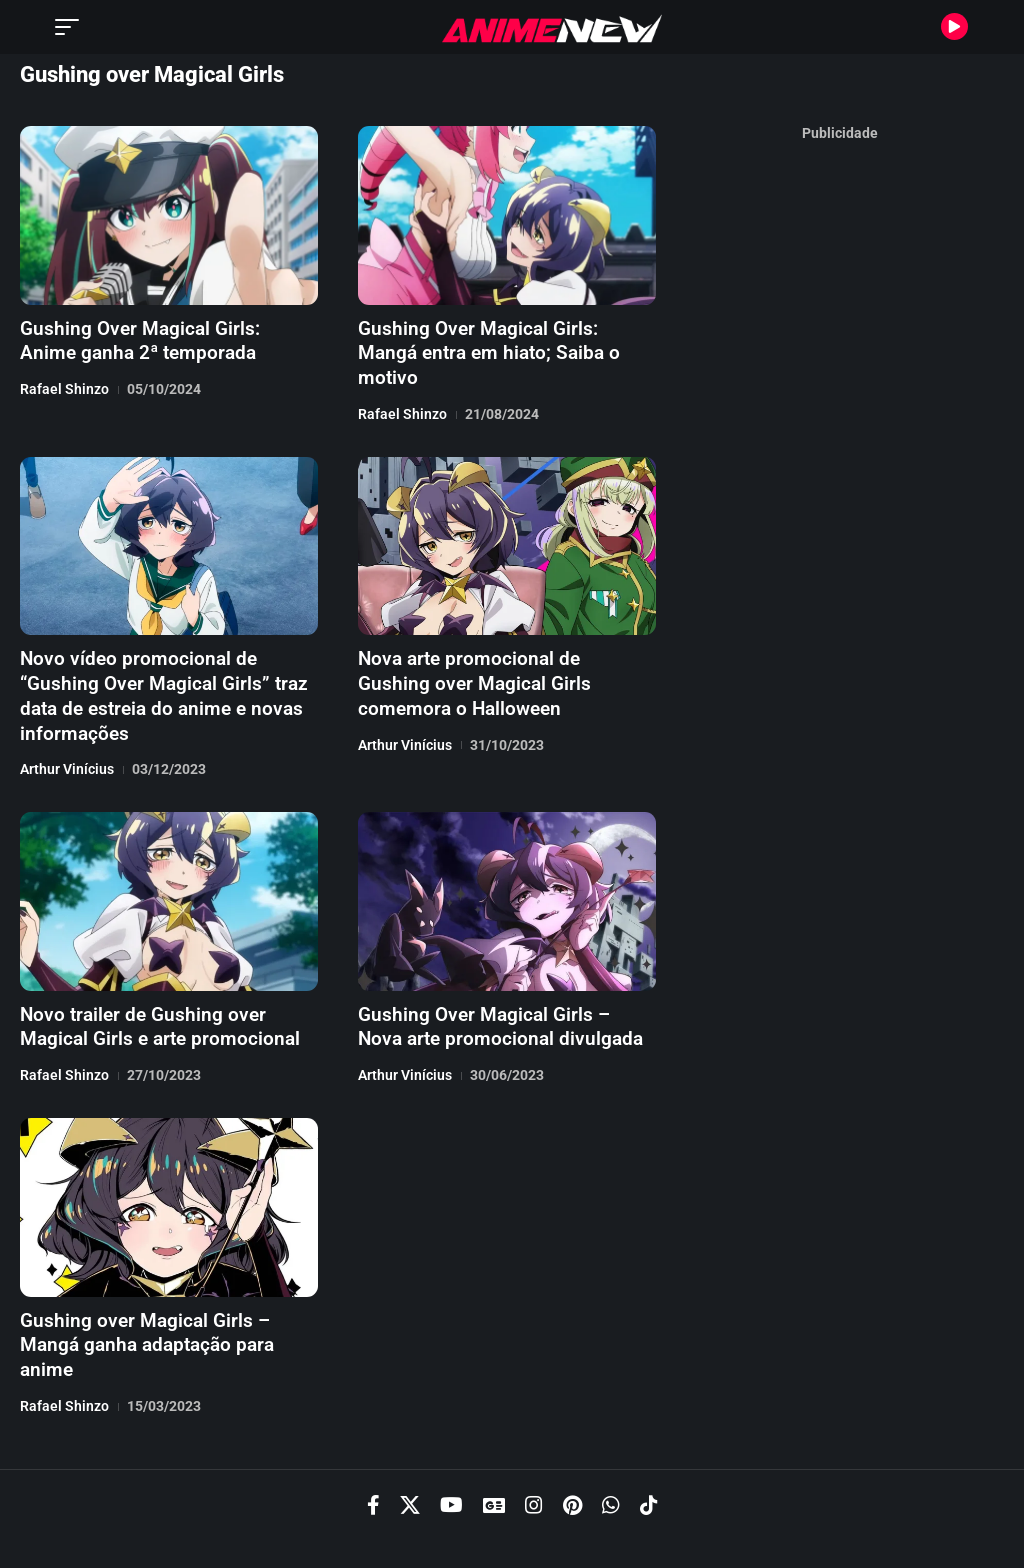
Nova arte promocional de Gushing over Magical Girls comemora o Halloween (496, 655)
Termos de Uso (624, 1514)
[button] (72, 27)
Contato (794, 1514)
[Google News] (494, 1445)
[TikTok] (649, 1445)
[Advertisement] (840, 450)
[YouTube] (451, 1445)
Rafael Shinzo (64, 387)
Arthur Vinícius (67, 737)
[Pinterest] (572, 1445)
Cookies (720, 1514)
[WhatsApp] (611, 1445)
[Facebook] (373, 1445)
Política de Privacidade (377, 1514)
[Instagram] (534, 1445)
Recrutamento (511, 1514)
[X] (410, 1445)
